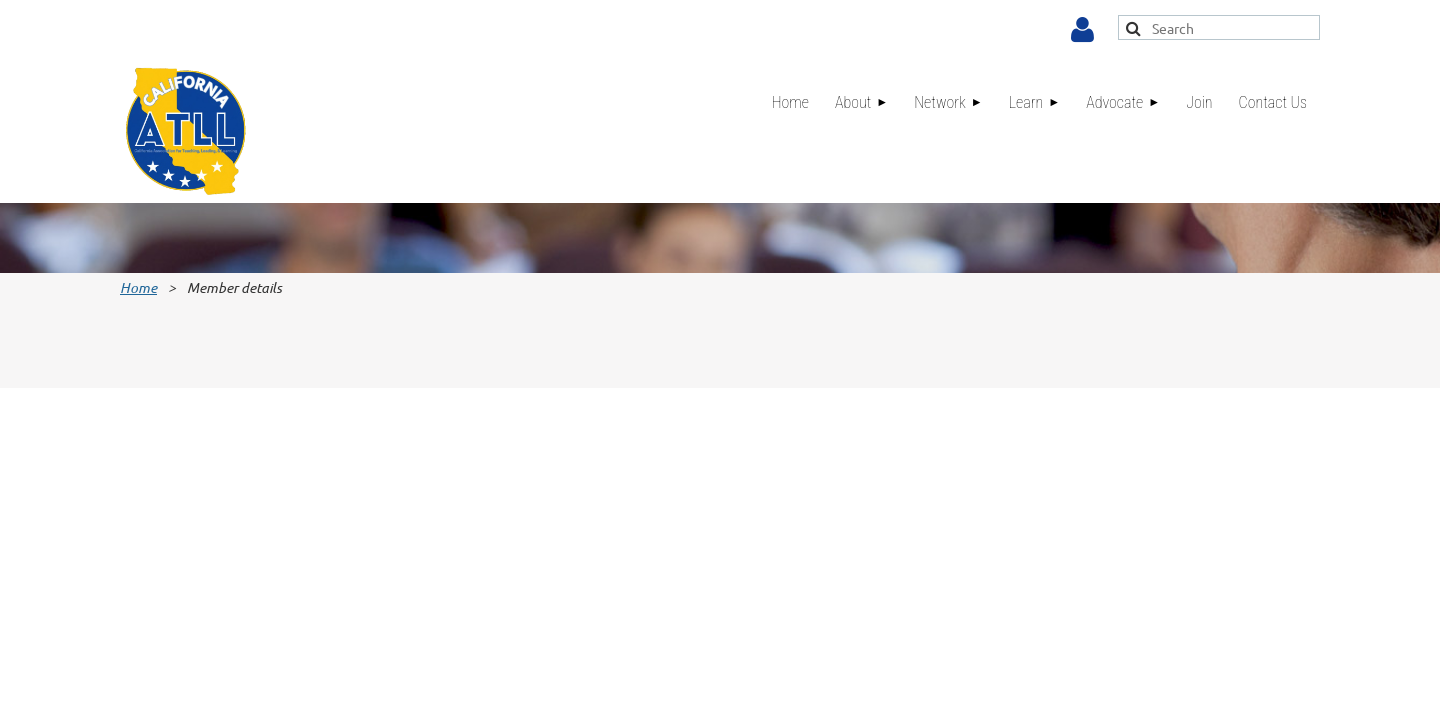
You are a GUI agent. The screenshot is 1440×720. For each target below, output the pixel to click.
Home (138, 287)
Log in (1083, 30)
